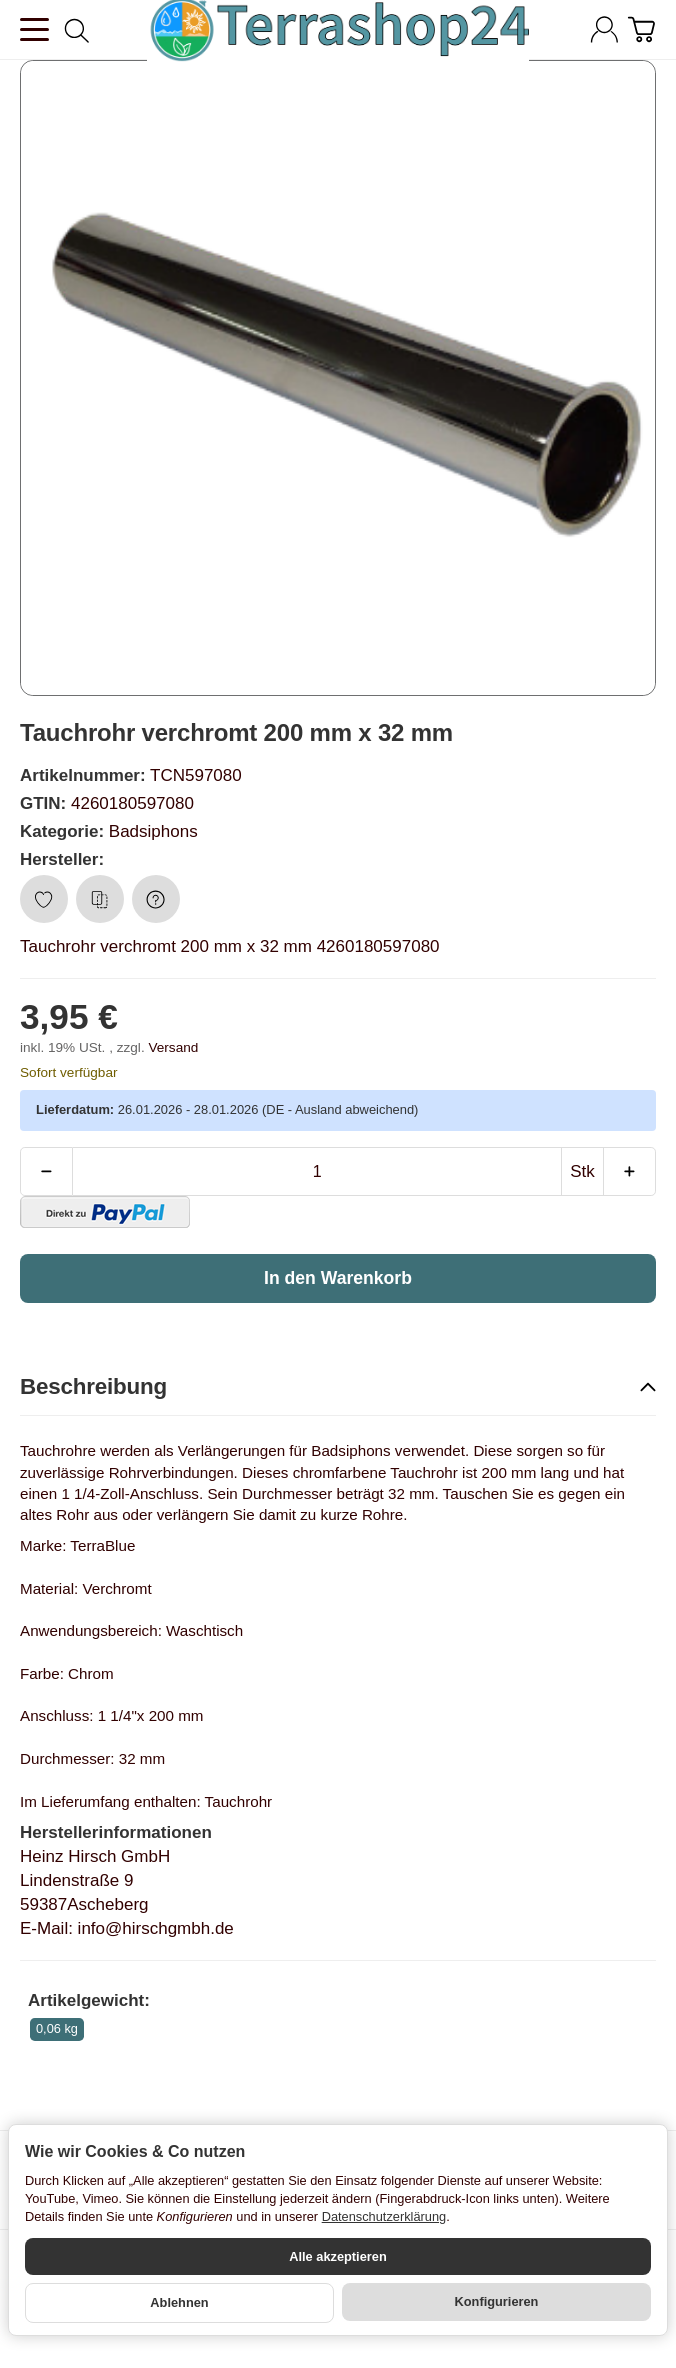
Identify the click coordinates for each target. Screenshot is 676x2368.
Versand (173, 1047)
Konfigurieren (497, 2301)
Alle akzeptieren (337, 2256)
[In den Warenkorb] (338, 1278)
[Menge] (317, 1172)
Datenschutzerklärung (384, 2216)
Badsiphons (153, 831)
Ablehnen (179, 2302)
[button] (338, 1388)
